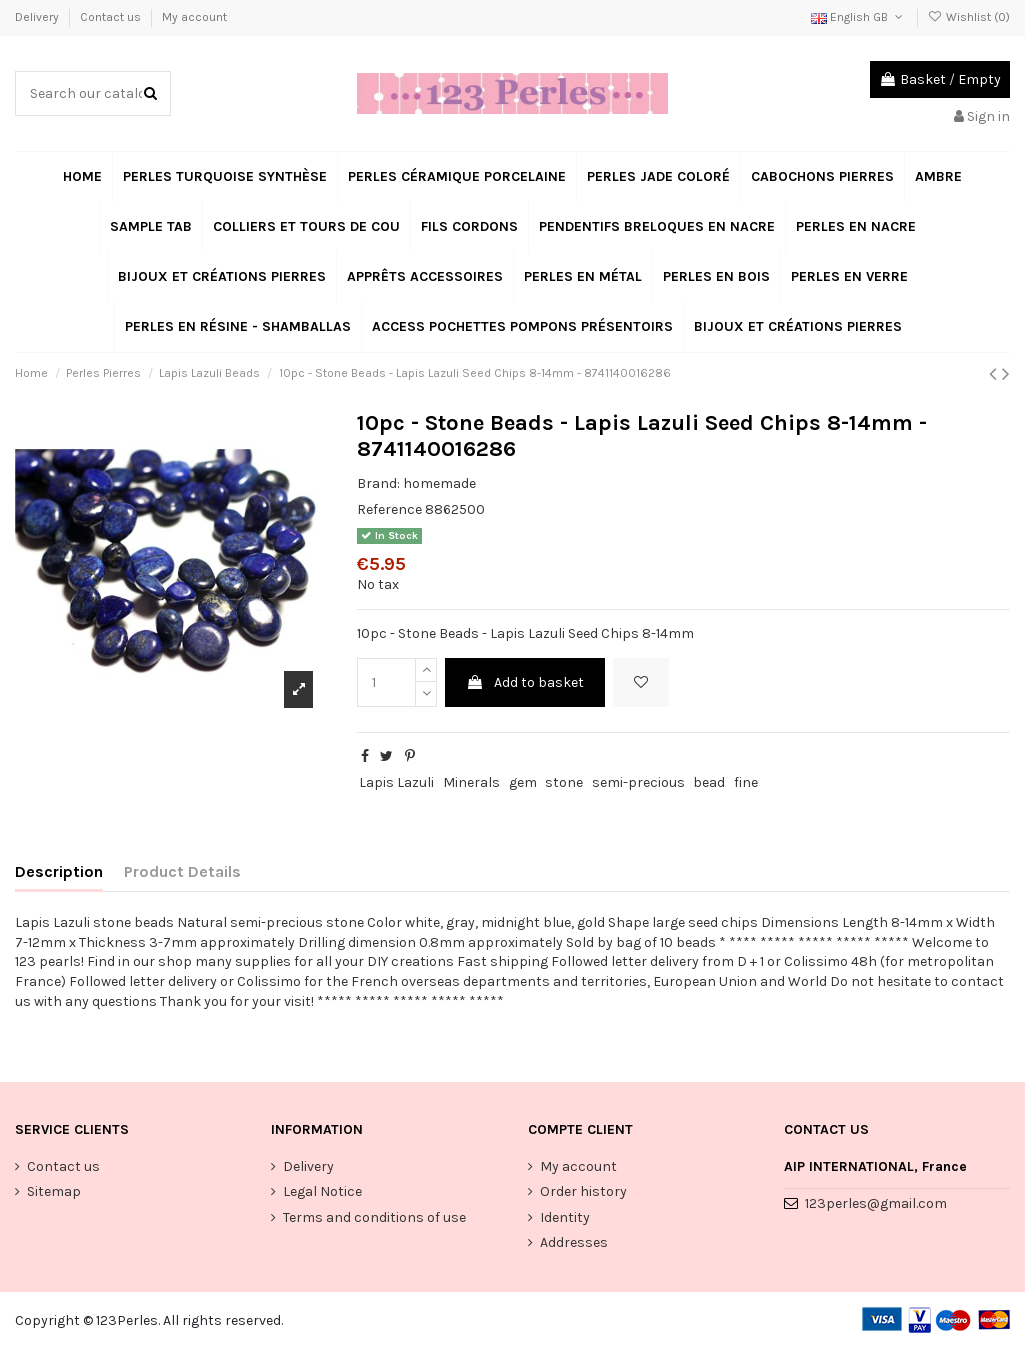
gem (523, 782)
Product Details (182, 871)
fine (746, 782)
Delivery (38, 17)
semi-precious (638, 782)
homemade (439, 483)
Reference (389, 509)
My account (194, 17)
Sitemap (54, 1191)
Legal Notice (322, 1191)
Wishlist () (969, 17)
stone (564, 782)
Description (59, 871)
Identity (565, 1217)
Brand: (378, 483)
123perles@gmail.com (876, 1203)
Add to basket (525, 682)
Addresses (574, 1242)
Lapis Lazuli (396, 782)
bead (709, 782)
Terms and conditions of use (374, 1217)
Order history (583, 1191)
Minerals (471, 782)
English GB (858, 17)
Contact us (112, 17)
